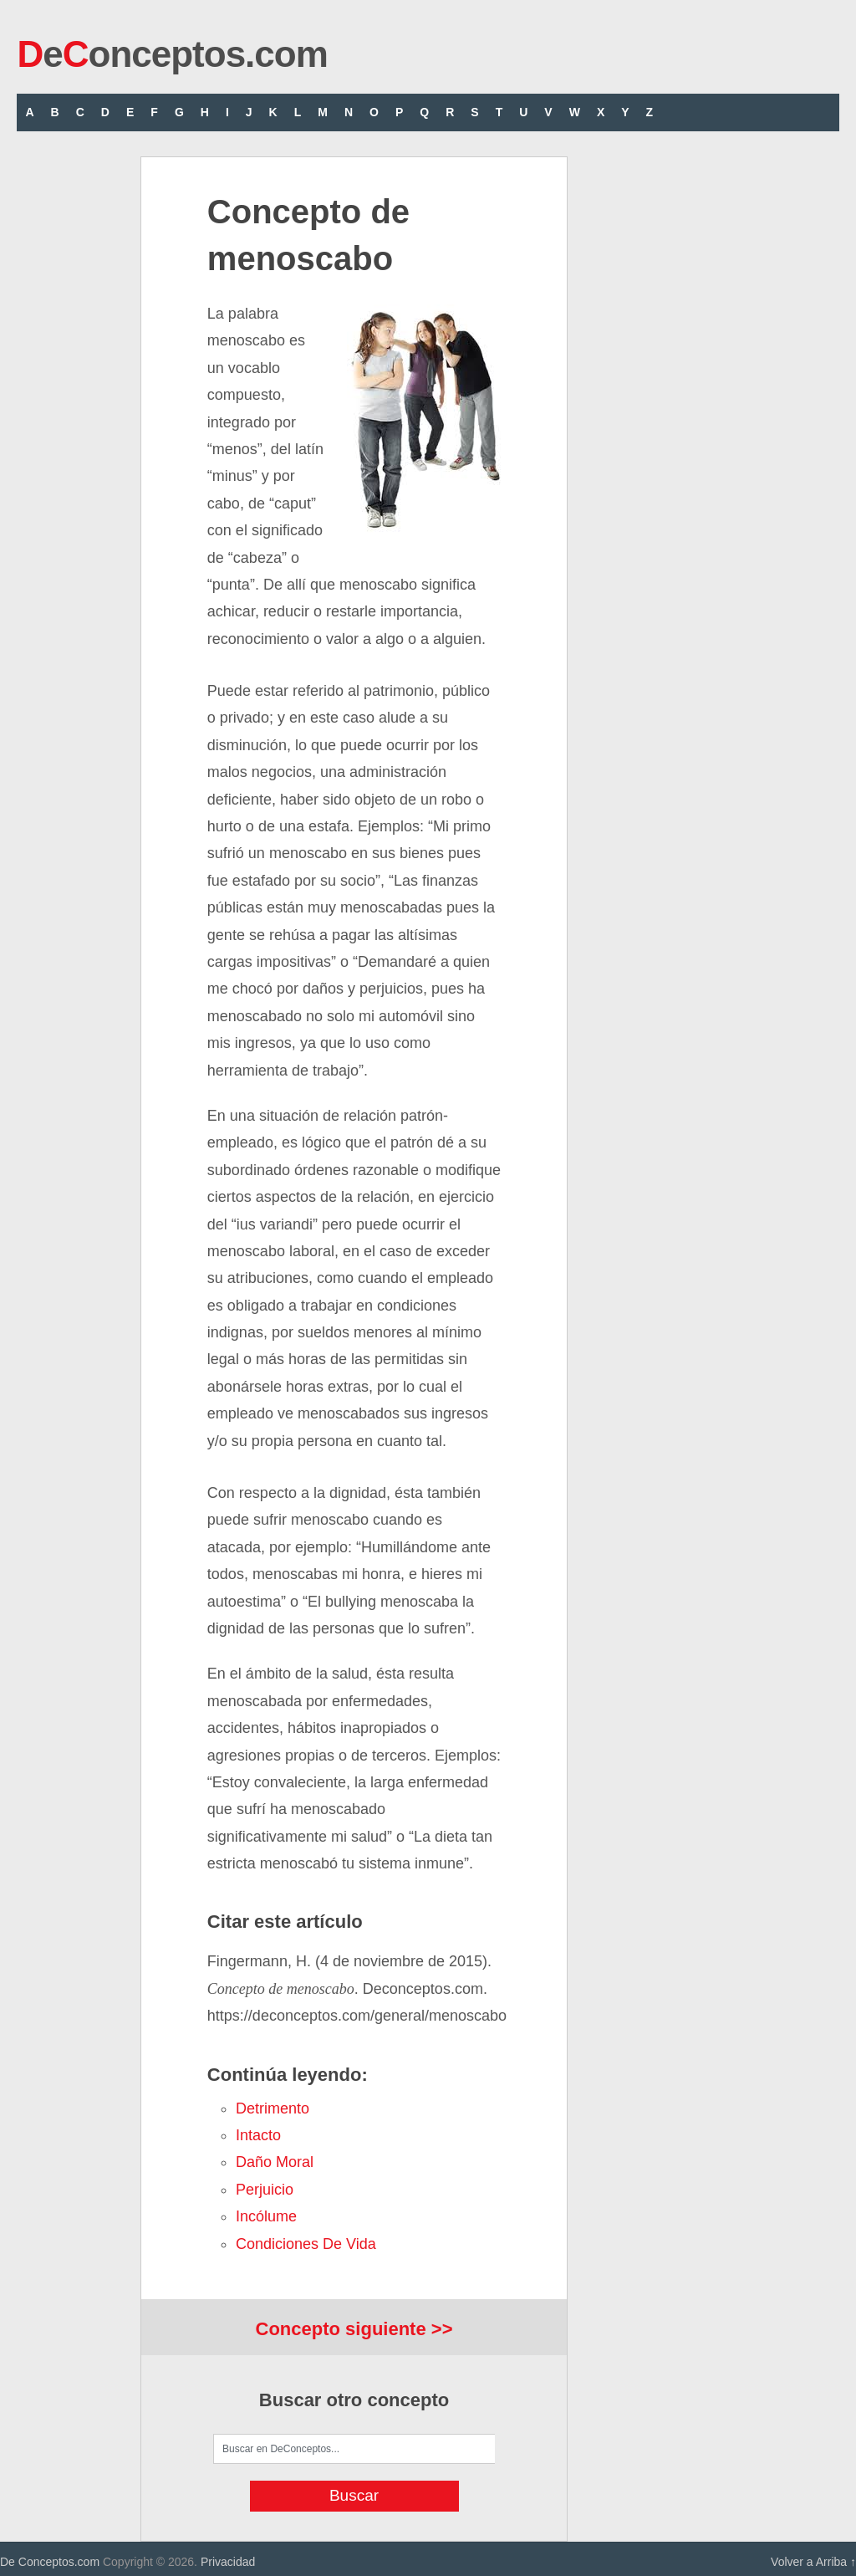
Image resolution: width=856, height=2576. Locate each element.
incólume (266, 2216)
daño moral (274, 2162)
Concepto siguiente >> (354, 2328)
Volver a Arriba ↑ (813, 2561)
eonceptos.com (172, 53)
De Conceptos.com (49, 2561)
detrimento (272, 2108)
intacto (258, 2135)
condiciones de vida (306, 2244)
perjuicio (264, 2189)
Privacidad (228, 2561)
